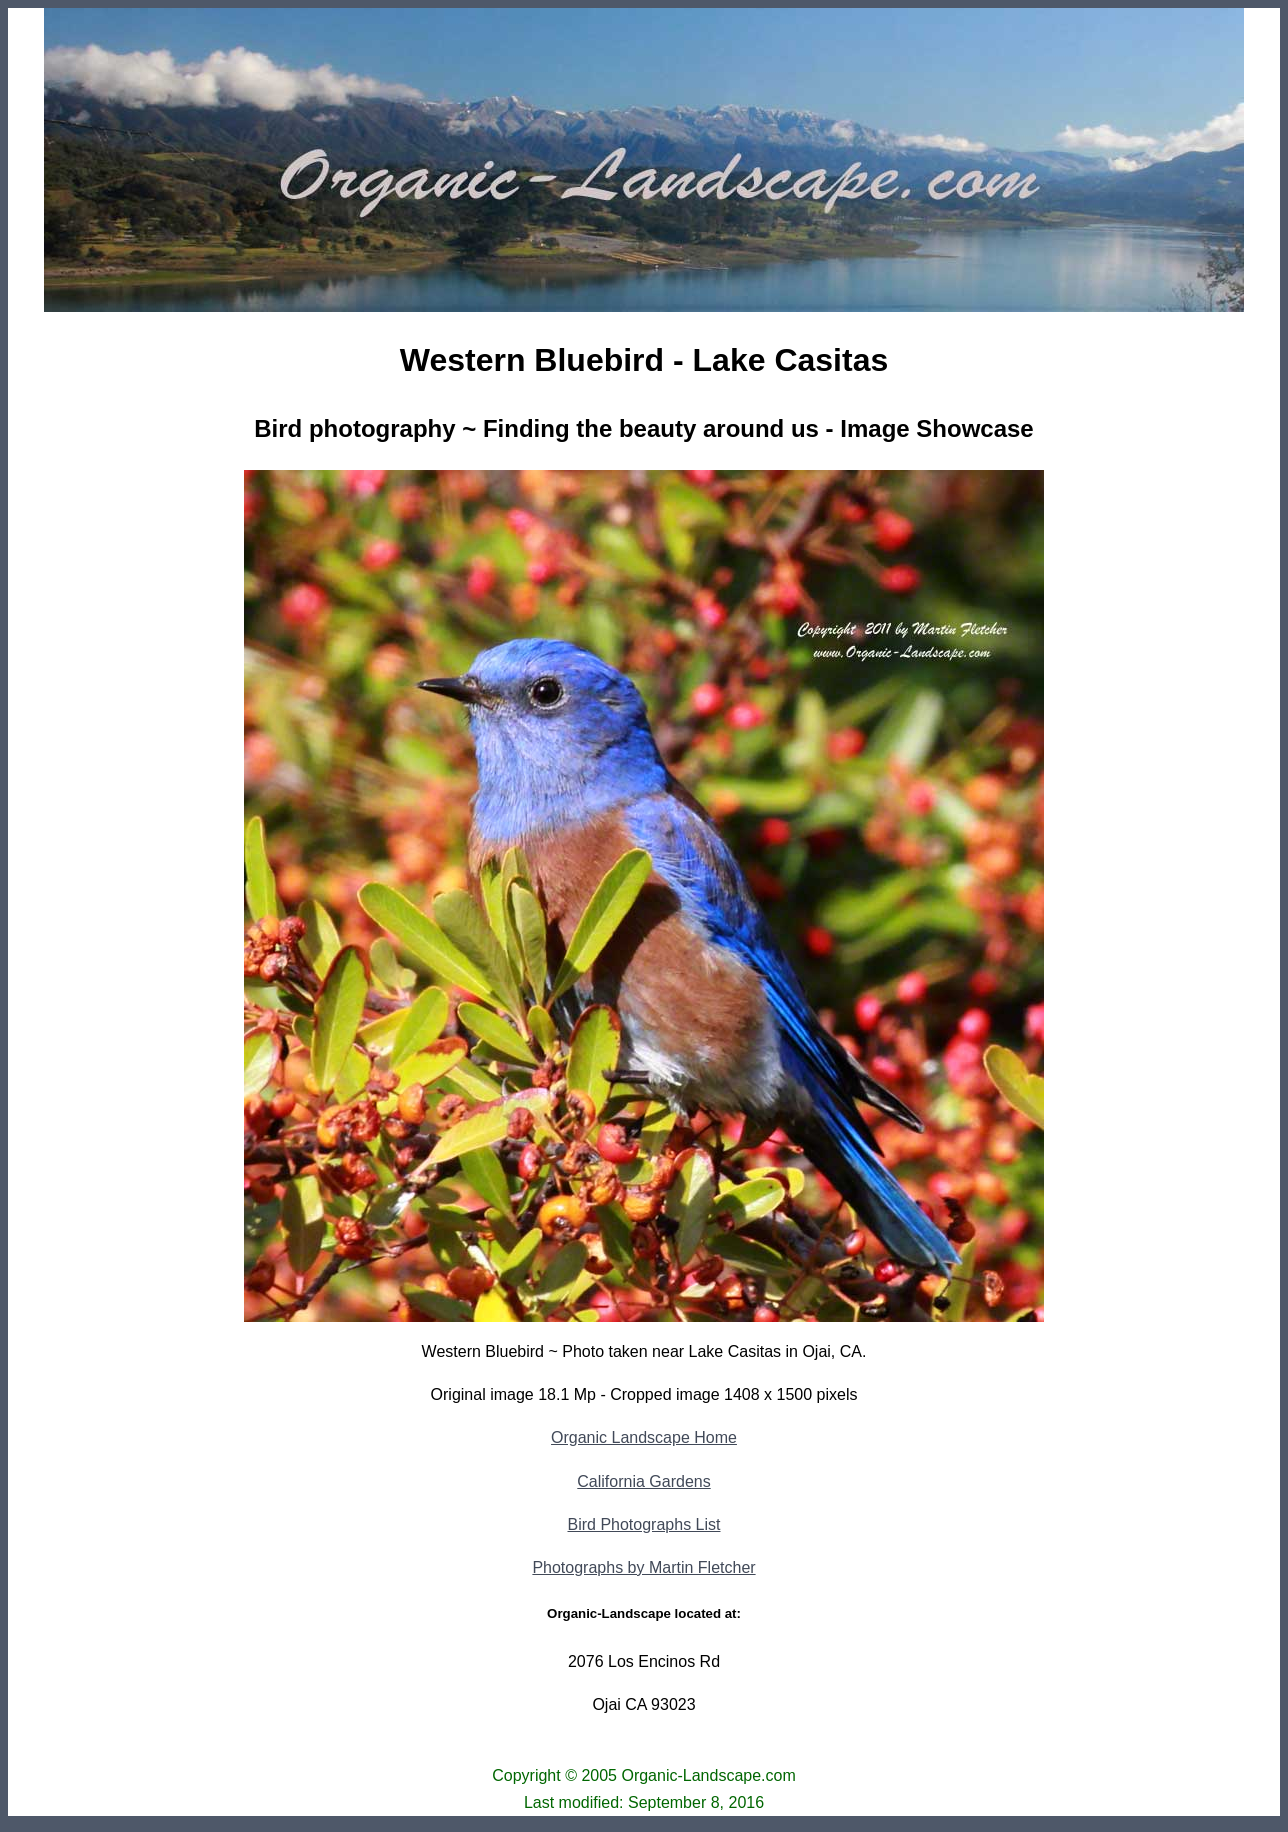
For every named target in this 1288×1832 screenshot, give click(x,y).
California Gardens (643, 1481)
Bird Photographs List (644, 1524)
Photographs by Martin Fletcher (643, 1567)
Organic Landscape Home (644, 1437)
